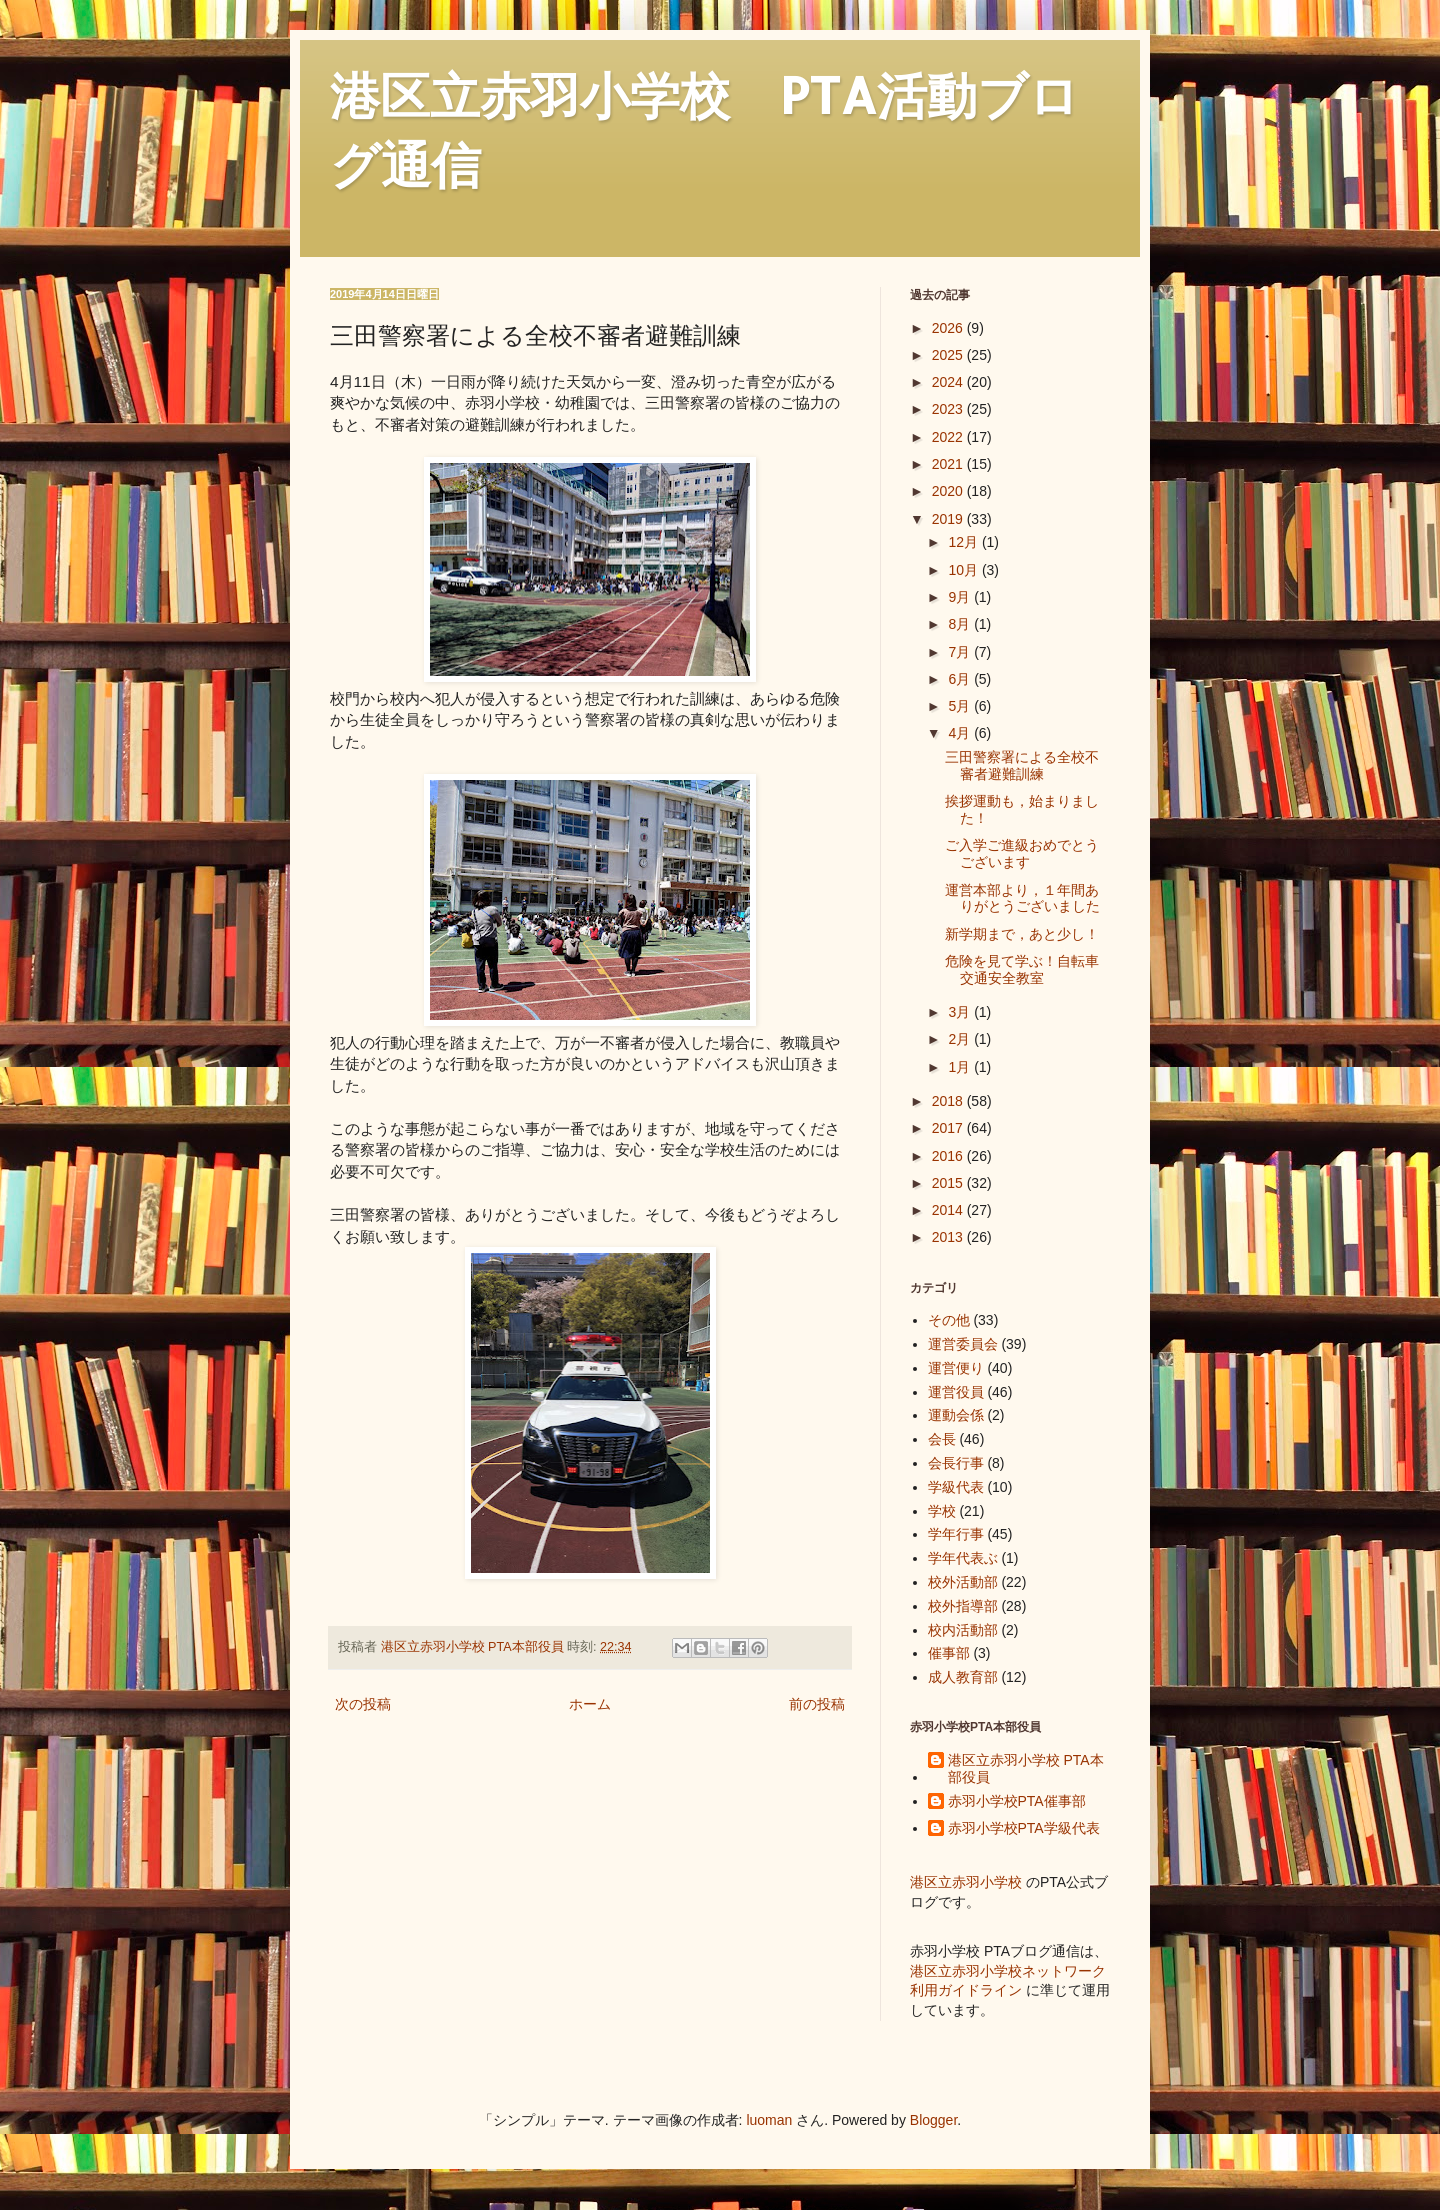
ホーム (590, 1704)
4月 (961, 733)
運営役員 (956, 1392)
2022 (949, 437)
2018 (949, 1101)
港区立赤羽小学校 (966, 1882)
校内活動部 (963, 1630)
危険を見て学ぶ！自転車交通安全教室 (1022, 969)
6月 (961, 679)
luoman (769, 2120)
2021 (949, 464)
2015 (949, 1183)
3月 (961, 1012)
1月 (961, 1067)
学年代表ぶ (963, 1558)
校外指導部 (963, 1606)
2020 (949, 491)
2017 (949, 1128)
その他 (949, 1320)
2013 (949, 1237)
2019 (949, 519)
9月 (961, 597)
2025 (949, 355)
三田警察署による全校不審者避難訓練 (1022, 765)
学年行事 (956, 1534)
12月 (964, 542)
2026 (949, 328)
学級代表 (956, 1487)
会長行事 (956, 1463)
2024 (949, 382)
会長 (942, 1439)
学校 (942, 1511)
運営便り (956, 1368)
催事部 (949, 1653)
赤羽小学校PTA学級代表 (1024, 1828)
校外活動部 (963, 1582)
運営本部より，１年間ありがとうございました (1022, 898)
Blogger (933, 2120)
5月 (961, 706)
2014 (949, 1210)
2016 (949, 1156)
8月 (961, 624)
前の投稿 (817, 1704)
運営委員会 (963, 1344)
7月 (961, 652)
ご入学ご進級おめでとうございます (1022, 853)
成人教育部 (963, 1677)
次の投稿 (363, 1704)
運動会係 (956, 1415)
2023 (949, 409)
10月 (964, 570)
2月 (961, 1039)
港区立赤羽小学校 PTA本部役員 (1026, 1768)
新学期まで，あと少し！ (1022, 934)
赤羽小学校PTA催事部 (1017, 1801)
